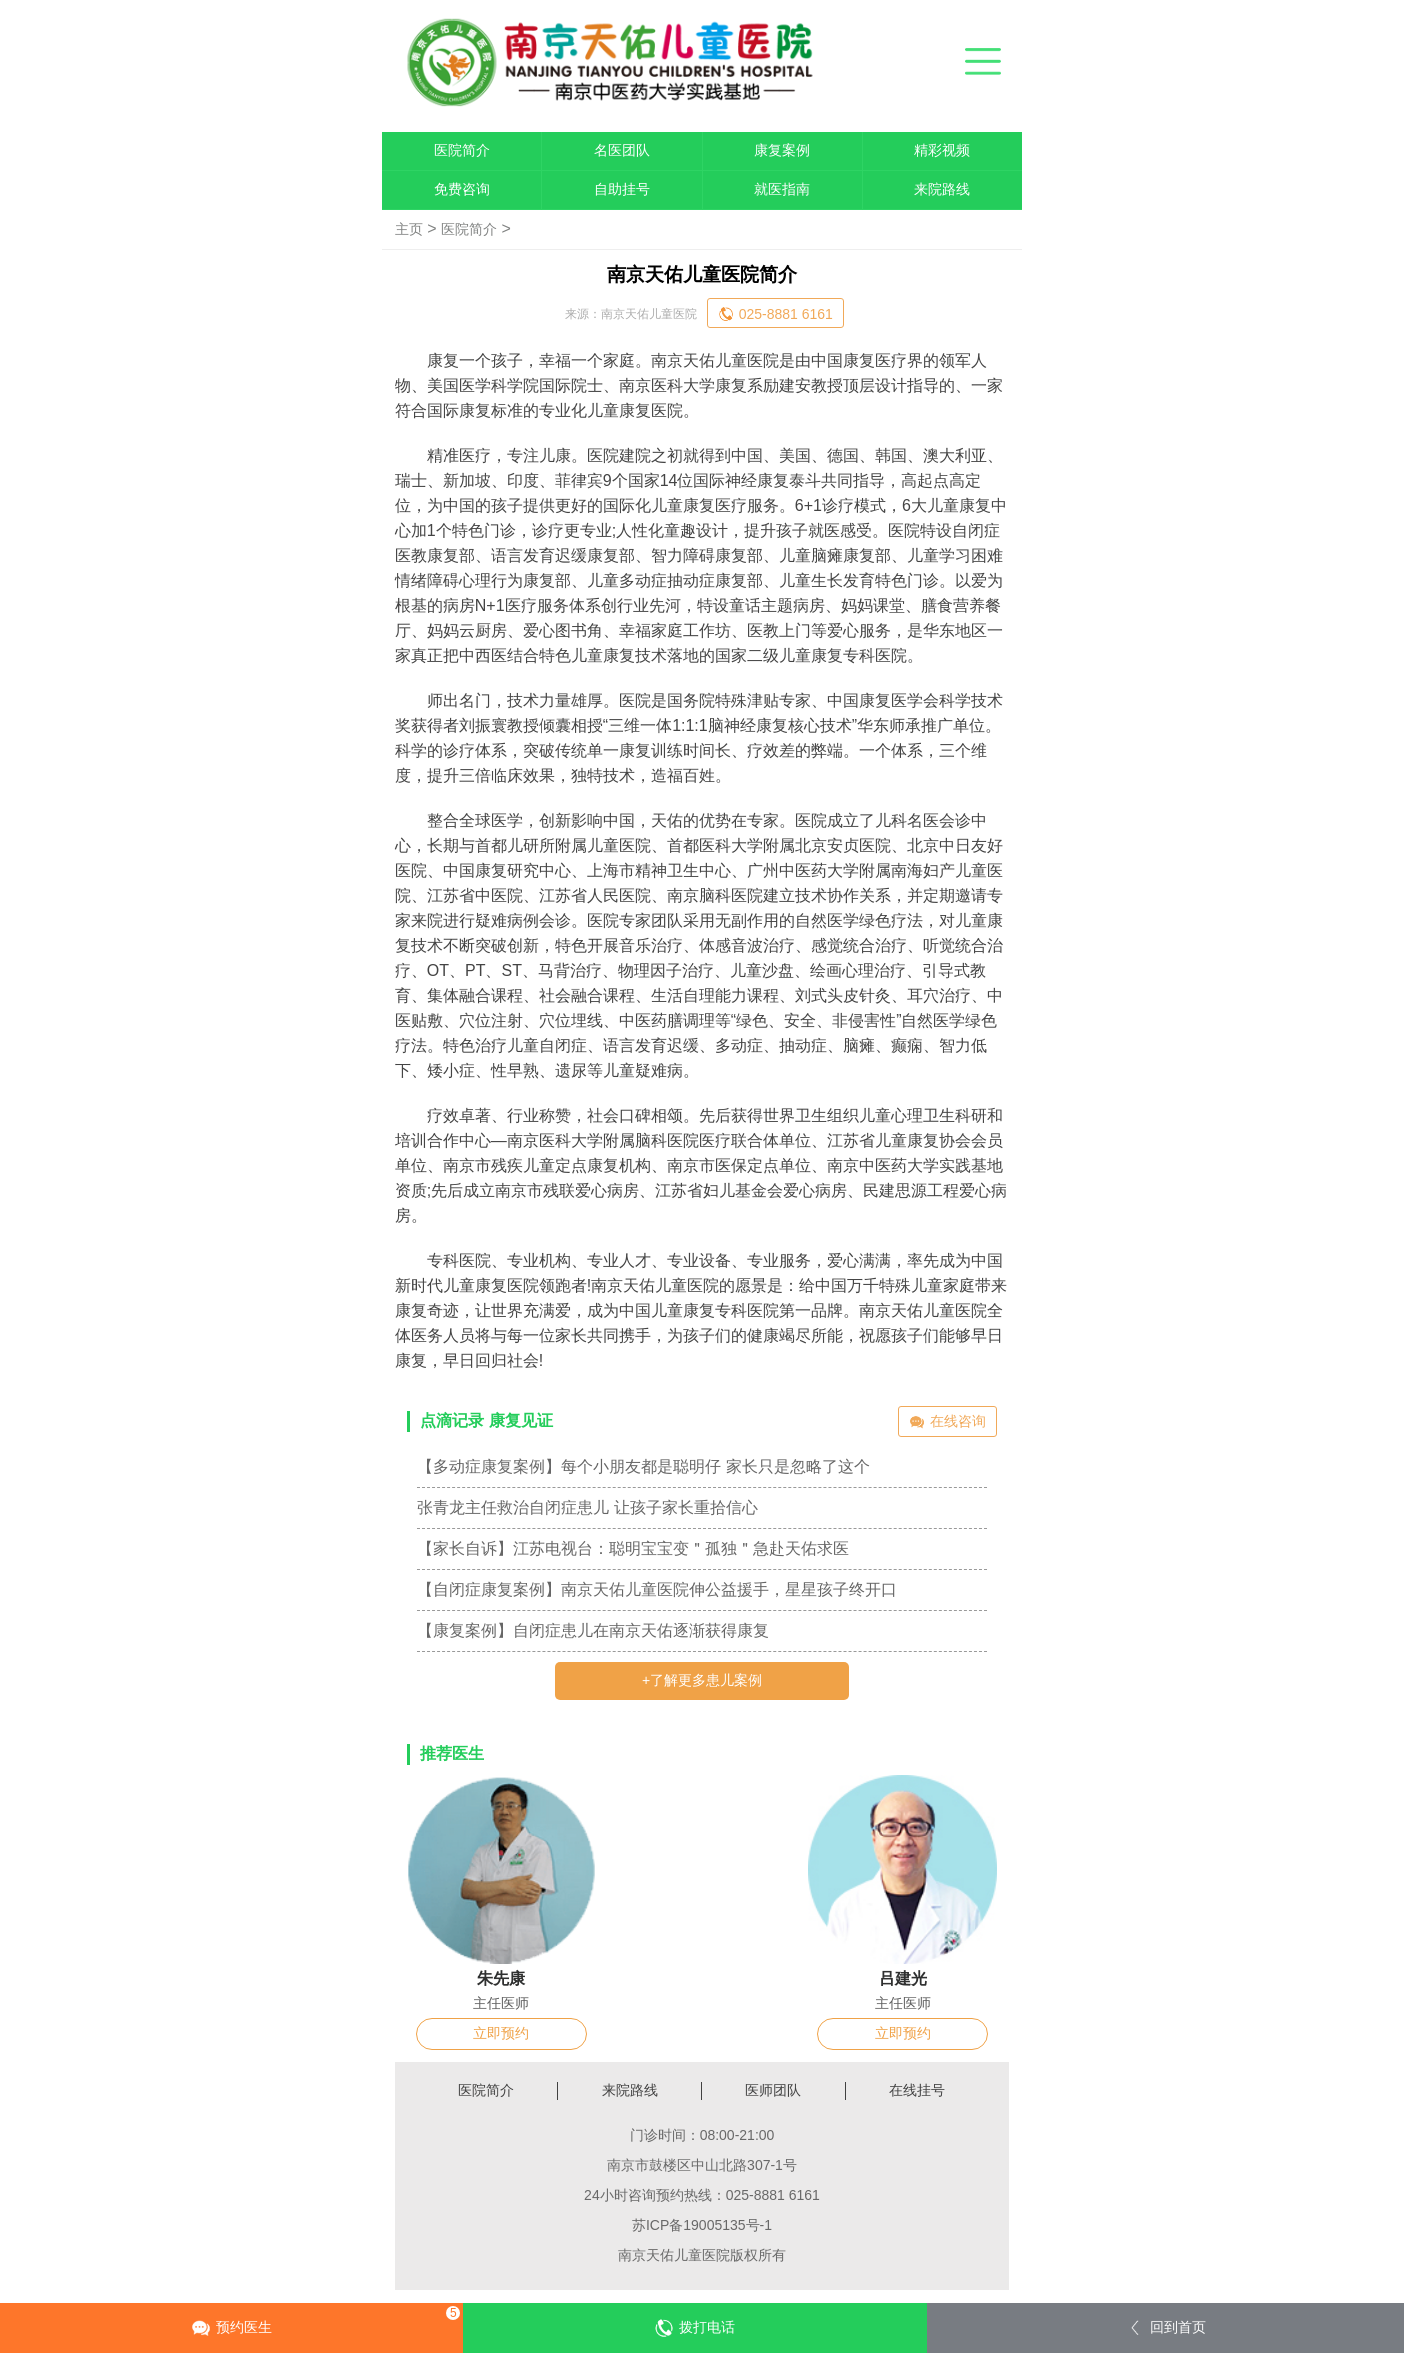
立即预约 (501, 2033)
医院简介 (462, 150)
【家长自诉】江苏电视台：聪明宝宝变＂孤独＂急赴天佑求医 (633, 1548)
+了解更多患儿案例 (702, 1680)
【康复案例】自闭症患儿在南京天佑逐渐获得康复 (593, 1630)
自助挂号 (622, 189)
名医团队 (622, 150)
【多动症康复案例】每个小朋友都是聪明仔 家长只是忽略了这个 (643, 1466)
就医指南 (782, 189)
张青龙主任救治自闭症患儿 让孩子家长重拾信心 (587, 1507)
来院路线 (942, 189)
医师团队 (773, 2090)
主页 (409, 229)
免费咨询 (462, 189)
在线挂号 (917, 2090)
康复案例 (782, 150)
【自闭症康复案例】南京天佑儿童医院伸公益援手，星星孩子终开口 (657, 1589)
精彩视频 (942, 150)
